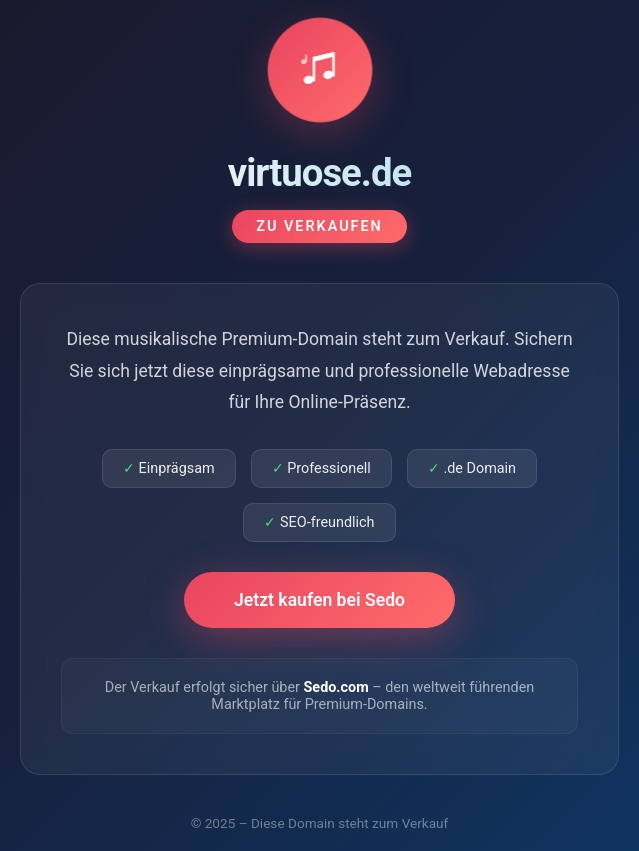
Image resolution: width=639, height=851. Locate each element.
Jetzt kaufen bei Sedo (319, 600)
